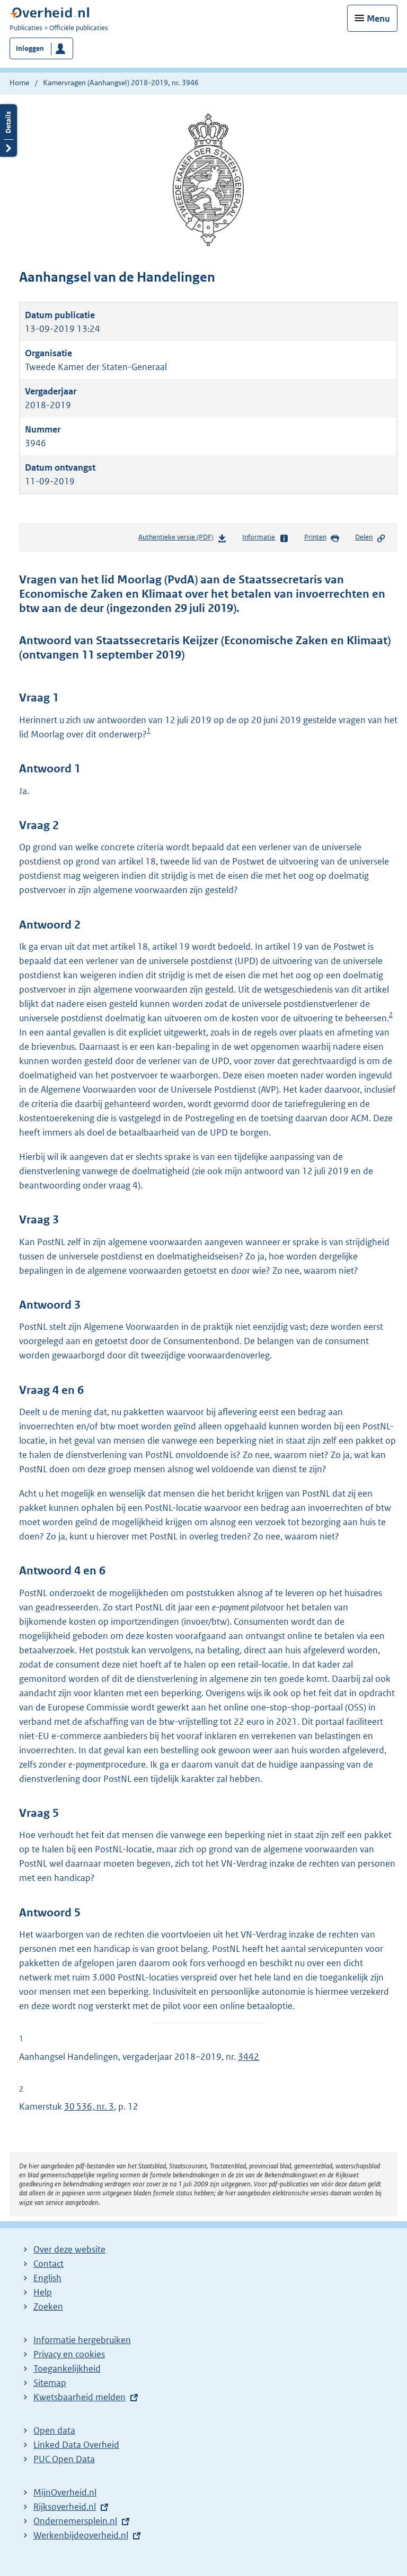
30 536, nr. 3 (89, 2106)
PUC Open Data (64, 2459)
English (47, 2278)
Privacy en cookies (69, 2354)
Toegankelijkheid (67, 2368)
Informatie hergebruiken (82, 2340)
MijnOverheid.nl (64, 2492)
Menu (378, 18)
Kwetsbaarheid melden (79, 2397)
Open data (54, 2430)
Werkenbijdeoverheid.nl (80, 2535)
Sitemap (49, 2383)
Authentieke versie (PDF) (182, 539)
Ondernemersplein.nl (75, 2521)
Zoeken (48, 2306)
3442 (248, 2056)
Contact (48, 2263)
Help (42, 2292)
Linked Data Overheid (76, 2445)
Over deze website (69, 2249)
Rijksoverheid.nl (64, 2506)
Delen (370, 538)
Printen (322, 538)
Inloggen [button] (30, 48)
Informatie (265, 538)
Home (19, 82)
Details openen (8, 130)
